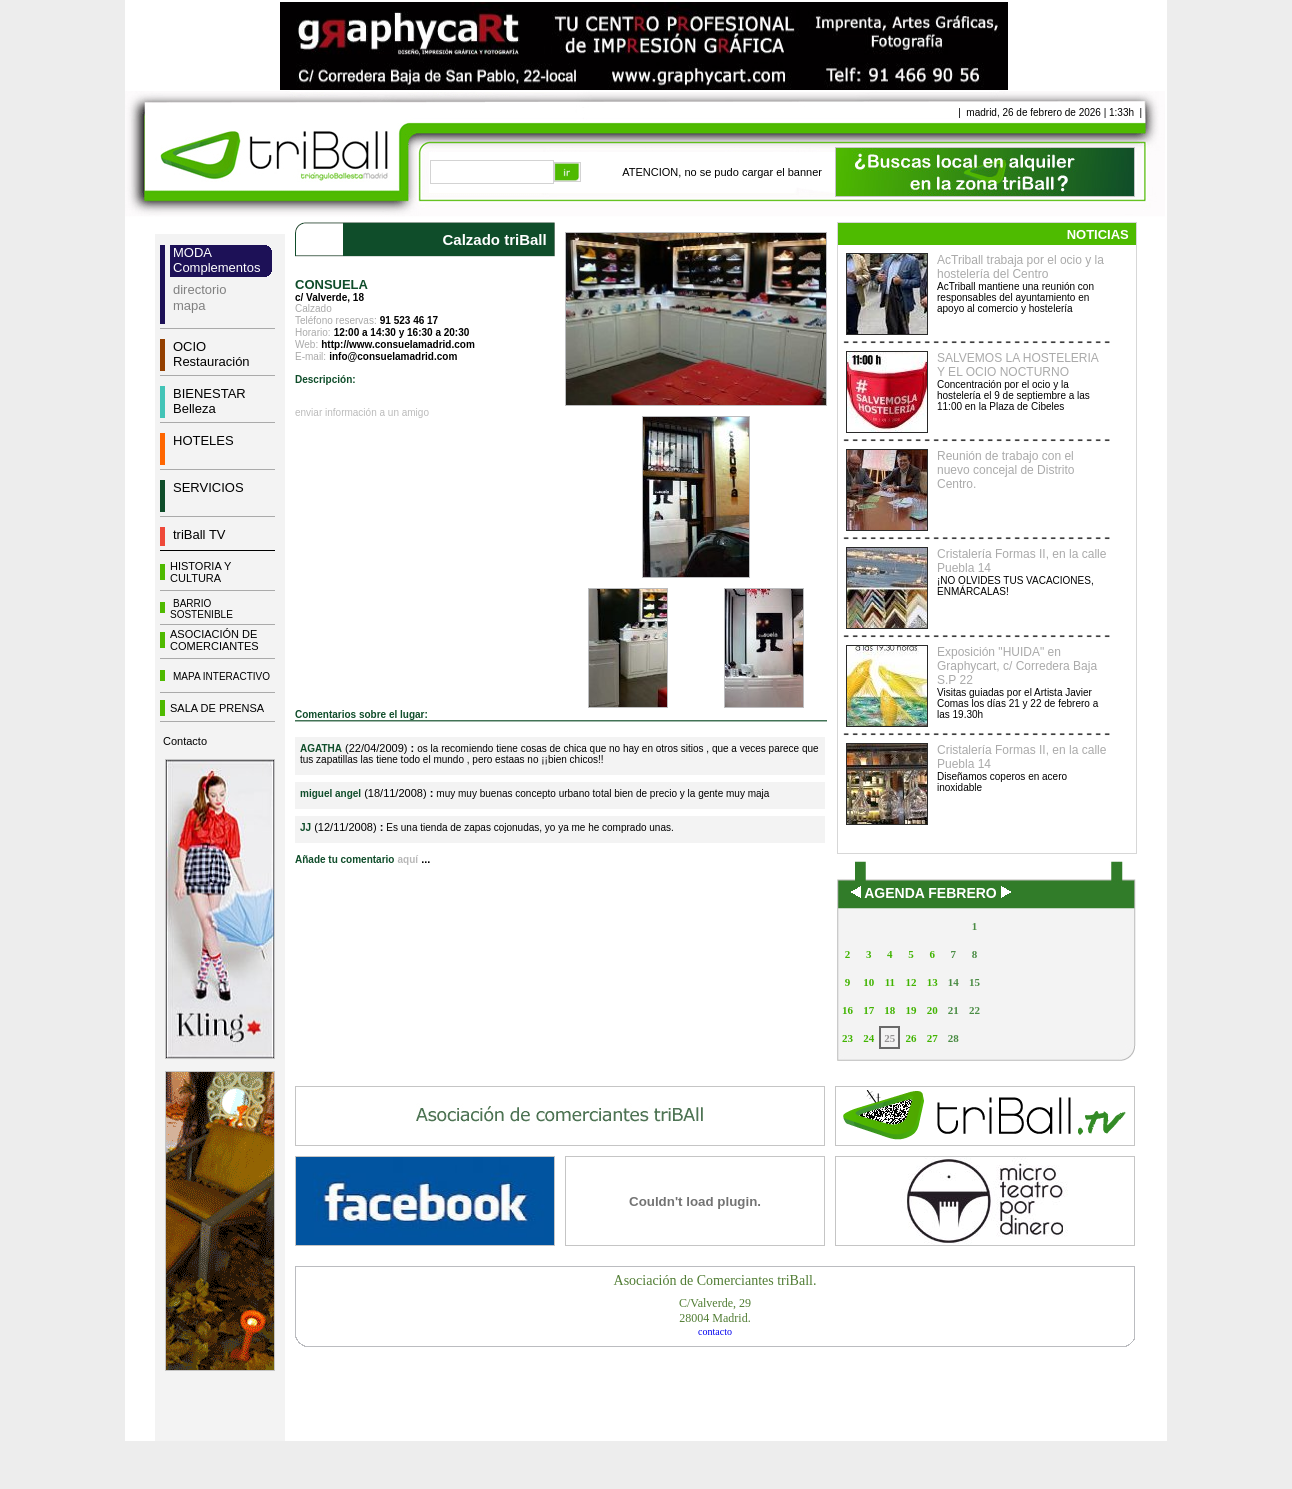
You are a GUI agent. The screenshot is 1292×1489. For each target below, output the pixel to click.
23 (847, 1038)
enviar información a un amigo (362, 412)
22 (974, 1010)
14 (953, 982)
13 (932, 982)
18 (889, 1010)
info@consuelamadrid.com (393, 356)
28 (953, 1038)
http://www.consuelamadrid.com (398, 344)
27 (932, 1038)
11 (890, 982)
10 (868, 982)
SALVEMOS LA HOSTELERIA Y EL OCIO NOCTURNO (1017, 365)
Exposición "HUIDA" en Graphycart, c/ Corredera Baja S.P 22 (1017, 666)
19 (910, 1010)
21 (953, 1010)
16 (847, 1010)
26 (910, 1038)
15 (974, 982)
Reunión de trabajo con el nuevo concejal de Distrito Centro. (1005, 470)
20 (932, 1010)
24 (868, 1038)
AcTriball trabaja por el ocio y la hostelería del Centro (1020, 267)
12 (910, 982)
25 (889, 1038)
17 (868, 1010)
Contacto (185, 741)
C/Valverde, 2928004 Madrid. (715, 1310)
